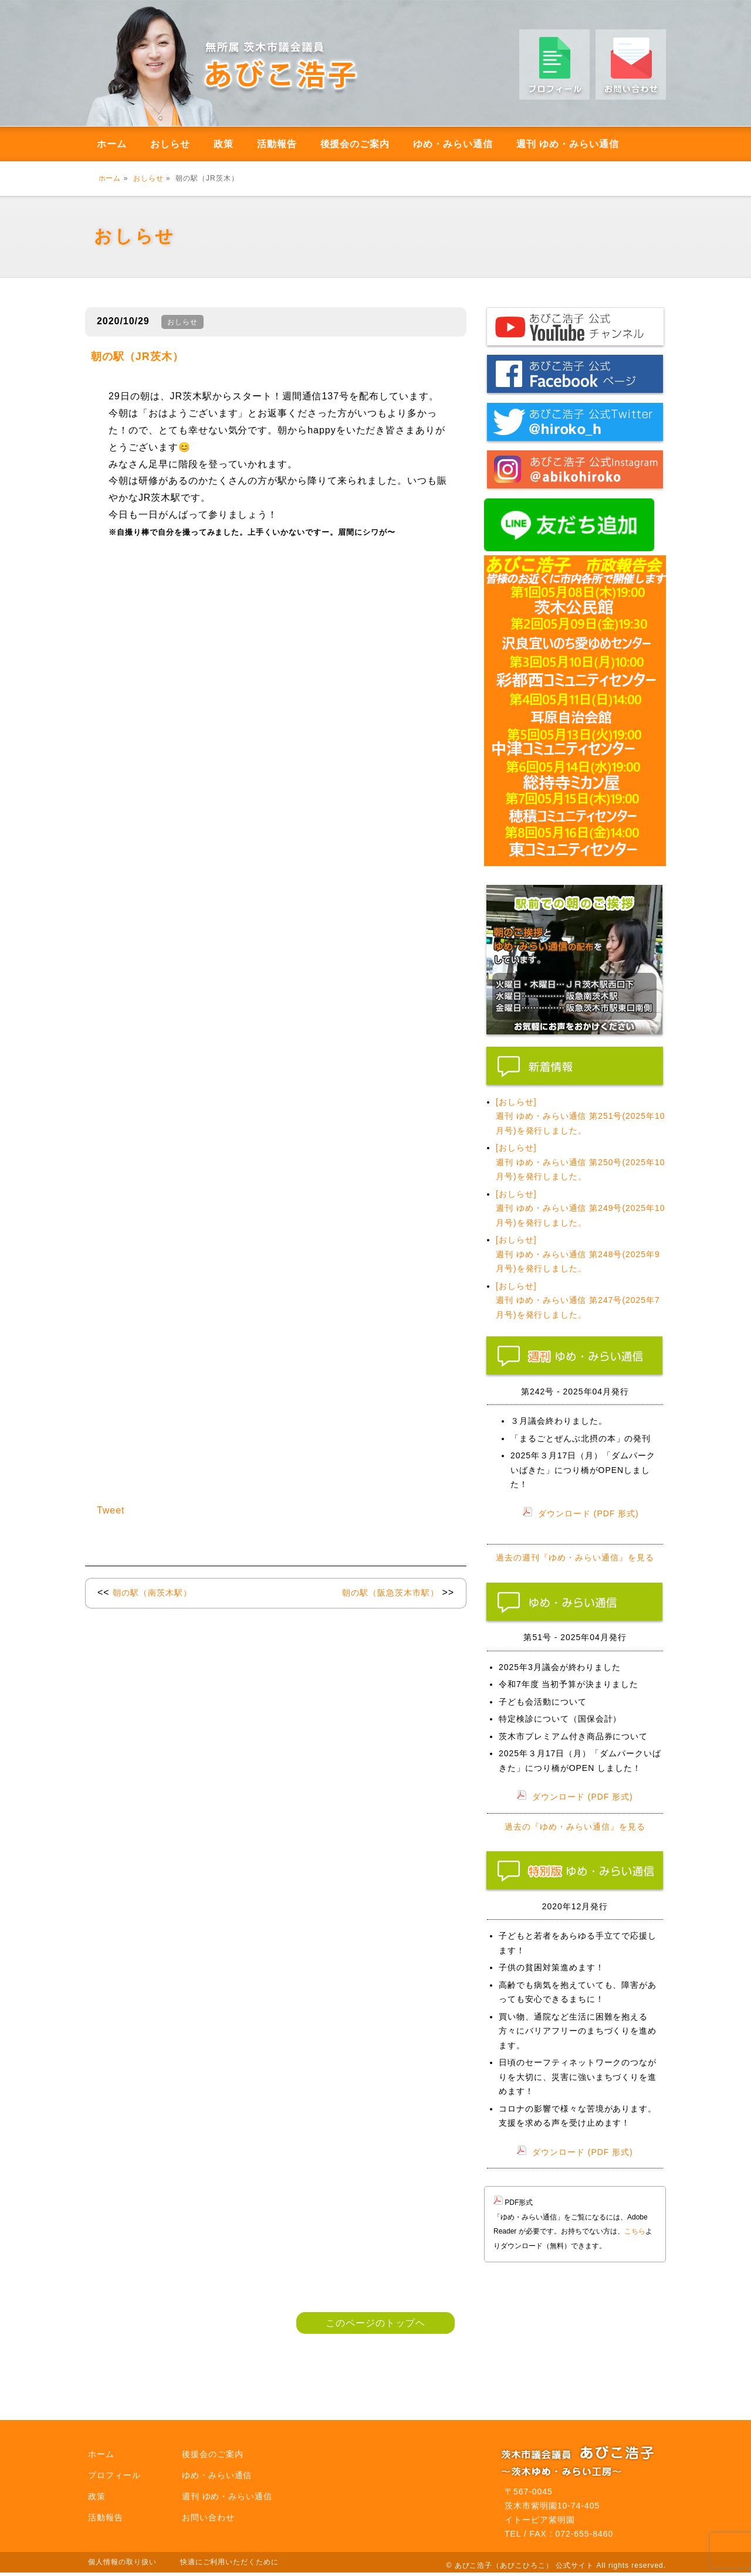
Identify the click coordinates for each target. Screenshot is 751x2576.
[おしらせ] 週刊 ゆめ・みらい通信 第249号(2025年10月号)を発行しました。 (580, 1208)
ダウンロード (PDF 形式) (588, 1513)
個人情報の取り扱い (122, 2562)
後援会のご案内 (355, 144)
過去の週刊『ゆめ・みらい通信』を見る (575, 1557)
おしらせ (170, 144)
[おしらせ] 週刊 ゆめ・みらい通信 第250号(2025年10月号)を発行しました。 (580, 1162)
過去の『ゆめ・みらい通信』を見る (575, 1826)
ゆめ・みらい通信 (453, 144)
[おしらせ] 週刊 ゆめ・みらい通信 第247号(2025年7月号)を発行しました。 (578, 1300)
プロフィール (114, 2475)
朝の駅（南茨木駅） (152, 1592)
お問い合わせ (208, 2517)
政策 (224, 144)
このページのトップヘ (375, 2323)
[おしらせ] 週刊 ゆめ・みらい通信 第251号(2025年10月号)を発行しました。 (580, 1116)
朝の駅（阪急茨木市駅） (390, 1592)
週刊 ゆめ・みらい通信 (567, 144)
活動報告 (277, 144)
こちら (634, 2231)
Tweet (111, 1510)
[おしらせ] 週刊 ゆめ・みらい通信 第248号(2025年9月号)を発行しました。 (578, 1254)
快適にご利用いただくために (229, 2562)
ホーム (112, 144)
